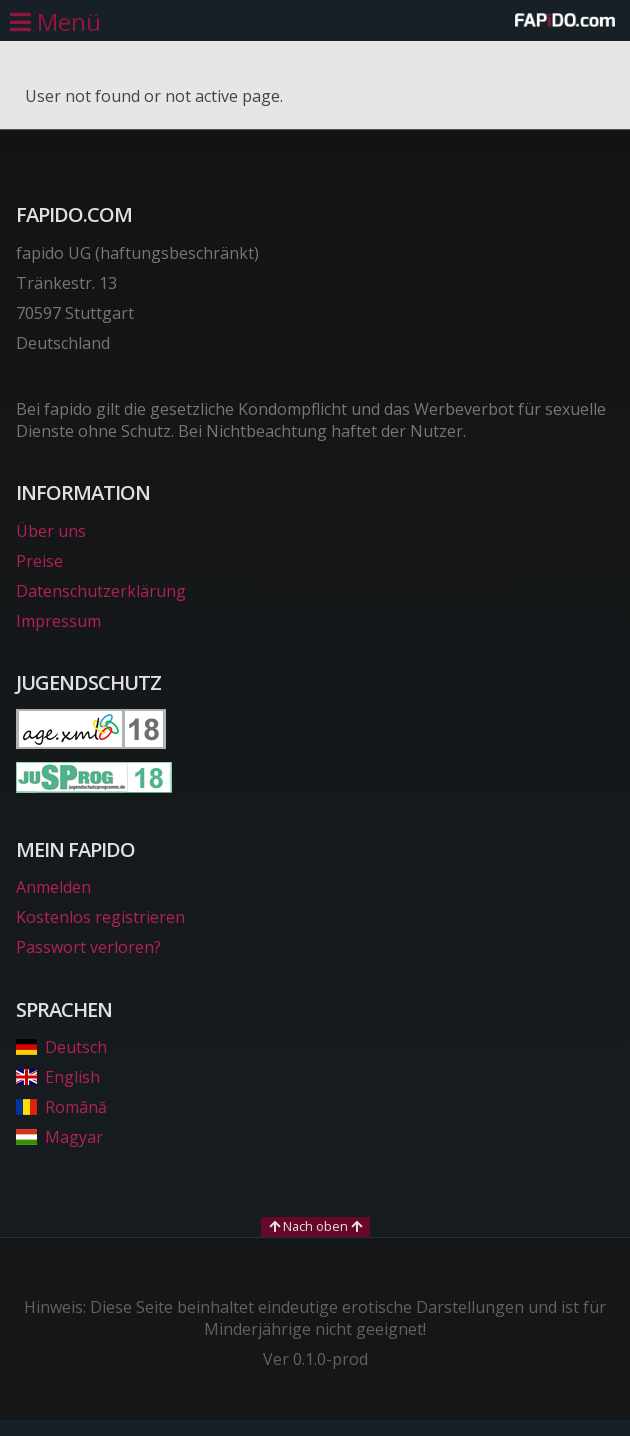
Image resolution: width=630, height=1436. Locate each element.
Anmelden (53, 887)
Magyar (59, 1137)
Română (61, 1107)
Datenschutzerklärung (101, 591)
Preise (39, 561)
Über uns (51, 531)
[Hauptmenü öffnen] (55, 22)
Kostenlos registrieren (100, 917)
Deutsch (61, 1047)
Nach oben (315, 1226)
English (58, 1077)
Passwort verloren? (88, 947)
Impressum (58, 621)
